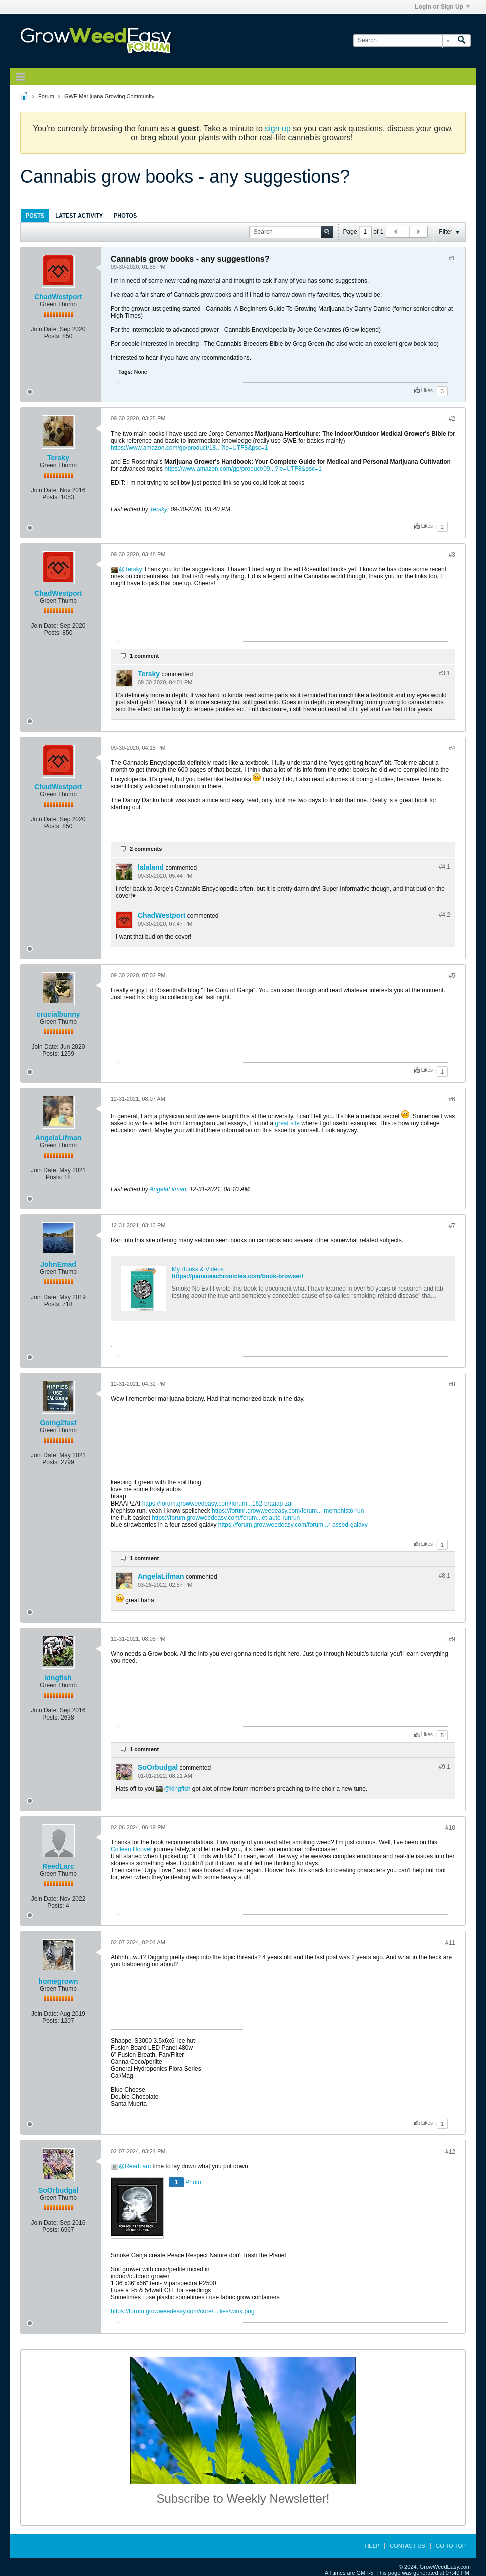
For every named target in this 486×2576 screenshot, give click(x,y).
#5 (452, 975)
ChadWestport (58, 297)
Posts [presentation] (35, 215)
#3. (444, 673)
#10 (450, 1827)
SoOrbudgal (158, 1767)
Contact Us (407, 2546)
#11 (450, 1942)
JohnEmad (58, 1264)
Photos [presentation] (125, 215)
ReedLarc (58, 1866)
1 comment (144, 656)
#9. (444, 1766)
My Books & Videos (198, 1269)
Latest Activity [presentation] (79, 215)
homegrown (58, 1981)
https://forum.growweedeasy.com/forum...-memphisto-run (288, 1510)
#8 (452, 1384)
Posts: (52, 336)
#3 (452, 554)
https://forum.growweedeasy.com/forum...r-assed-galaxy (293, 1524)
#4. (444, 866)
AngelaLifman (58, 1138)
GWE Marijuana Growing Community (109, 96)
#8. (444, 1575)
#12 (450, 2151)
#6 (452, 1099)
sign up (278, 128)
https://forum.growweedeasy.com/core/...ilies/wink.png (183, 2311)
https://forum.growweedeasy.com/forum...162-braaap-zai (217, 1503)
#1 (452, 258)
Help (372, 2546)
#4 (452, 748)
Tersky (58, 458)
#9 (452, 1639)
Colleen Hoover (131, 1849)
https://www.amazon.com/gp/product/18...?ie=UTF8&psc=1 (189, 447)
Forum (46, 96)
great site (287, 1123)
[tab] (35, 215)
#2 (452, 418)
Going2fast (58, 1423)
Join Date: (44, 329)
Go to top (451, 2546)
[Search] (403, 40)
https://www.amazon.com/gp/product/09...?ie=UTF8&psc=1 (243, 468)
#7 (452, 1225)
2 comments (146, 849)
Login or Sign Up (442, 6)
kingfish (58, 1678)
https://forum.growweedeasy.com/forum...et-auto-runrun (226, 1517)
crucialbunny (58, 1014)
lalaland (151, 867)
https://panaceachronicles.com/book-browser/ (237, 1276)
